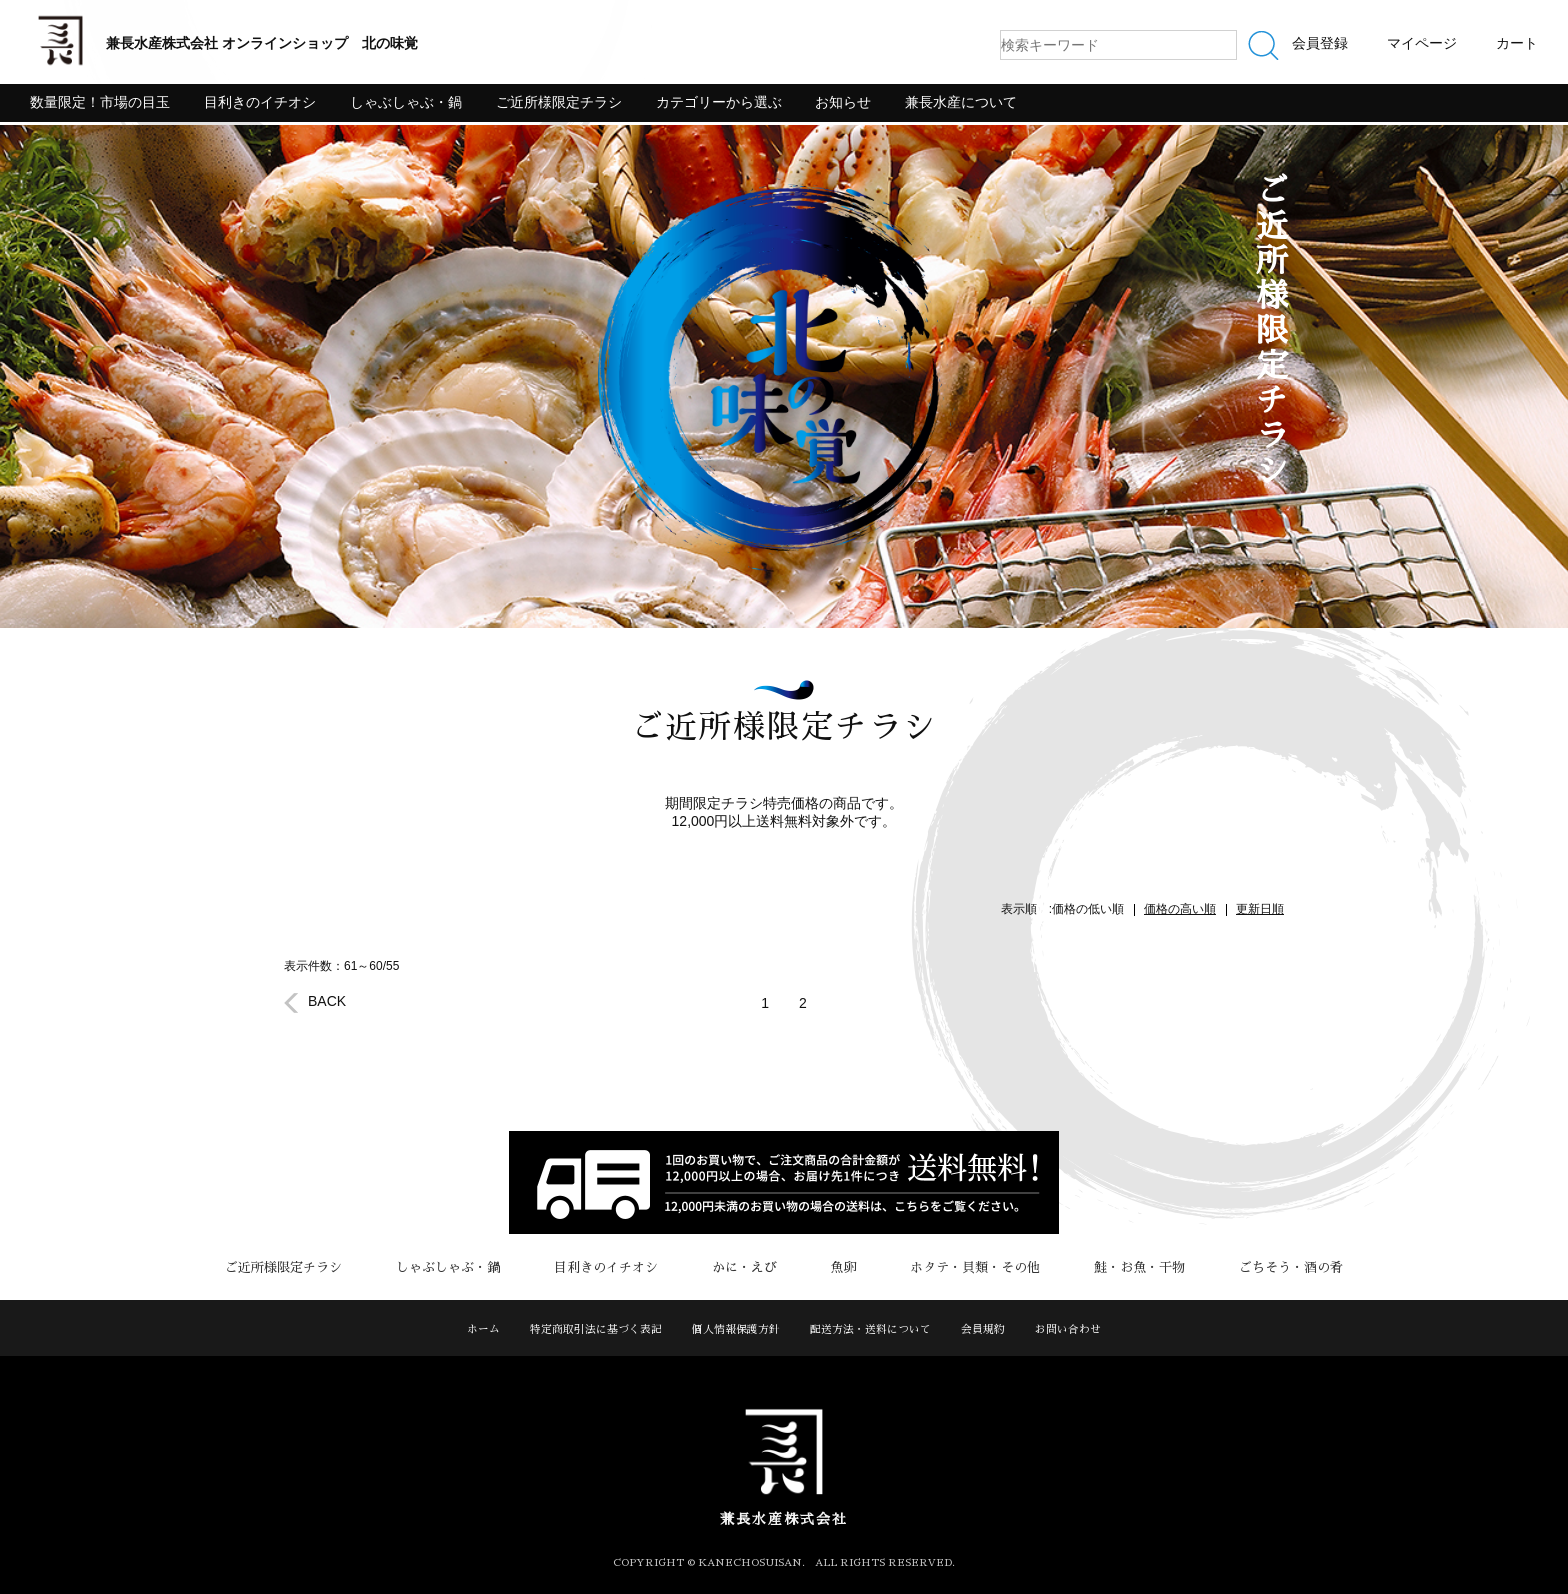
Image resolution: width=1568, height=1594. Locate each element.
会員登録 (1320, 43)
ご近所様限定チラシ (559, 102)
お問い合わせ (1068, 1329)
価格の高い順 (1180, 909)
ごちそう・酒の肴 (1243, 1267)
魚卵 (837, 1267)
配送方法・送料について (870, 1329)
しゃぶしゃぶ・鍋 (406, 102)
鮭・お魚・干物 (1105, 1267)
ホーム (483, 1329)
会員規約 (983, 1329)
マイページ (1422, 43)
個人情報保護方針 (736, 1329)
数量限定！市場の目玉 (100, 102)
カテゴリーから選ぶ (719, 102)
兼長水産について (961, 102)
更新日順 (1260, 909)
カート (1517, 43)
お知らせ (843, 102)
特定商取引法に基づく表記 (596, 1329)
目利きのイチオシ (260, 102)
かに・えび (751, 1267)
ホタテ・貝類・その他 (955, 1267)
